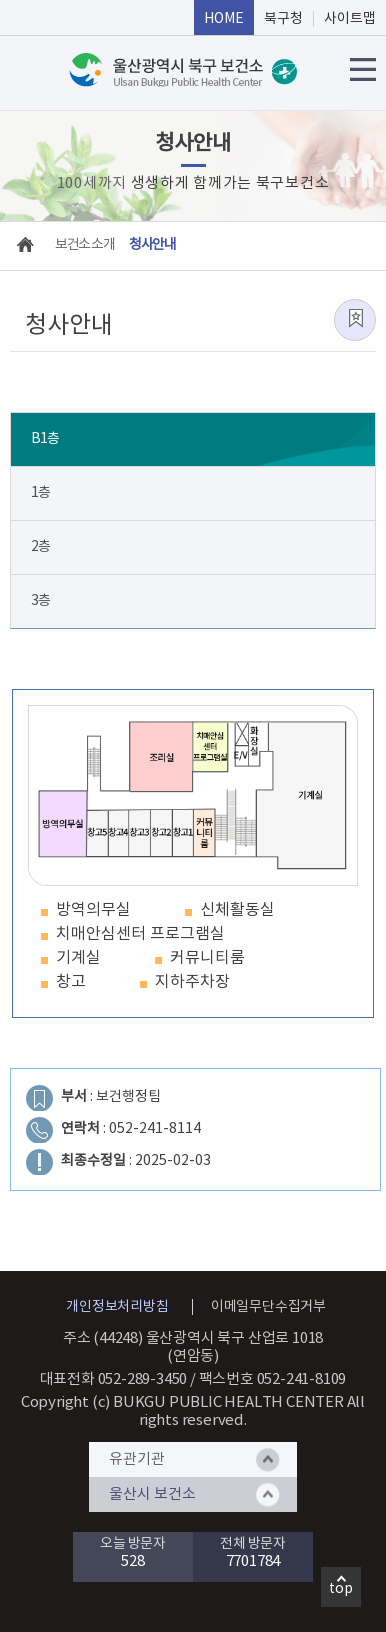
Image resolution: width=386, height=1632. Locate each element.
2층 (40, 547)
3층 (40, 601)
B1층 (45, 439)
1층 (40, 493)
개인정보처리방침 (117, 1307)
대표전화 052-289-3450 (114, 1379)
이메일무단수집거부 (268, 1307)
